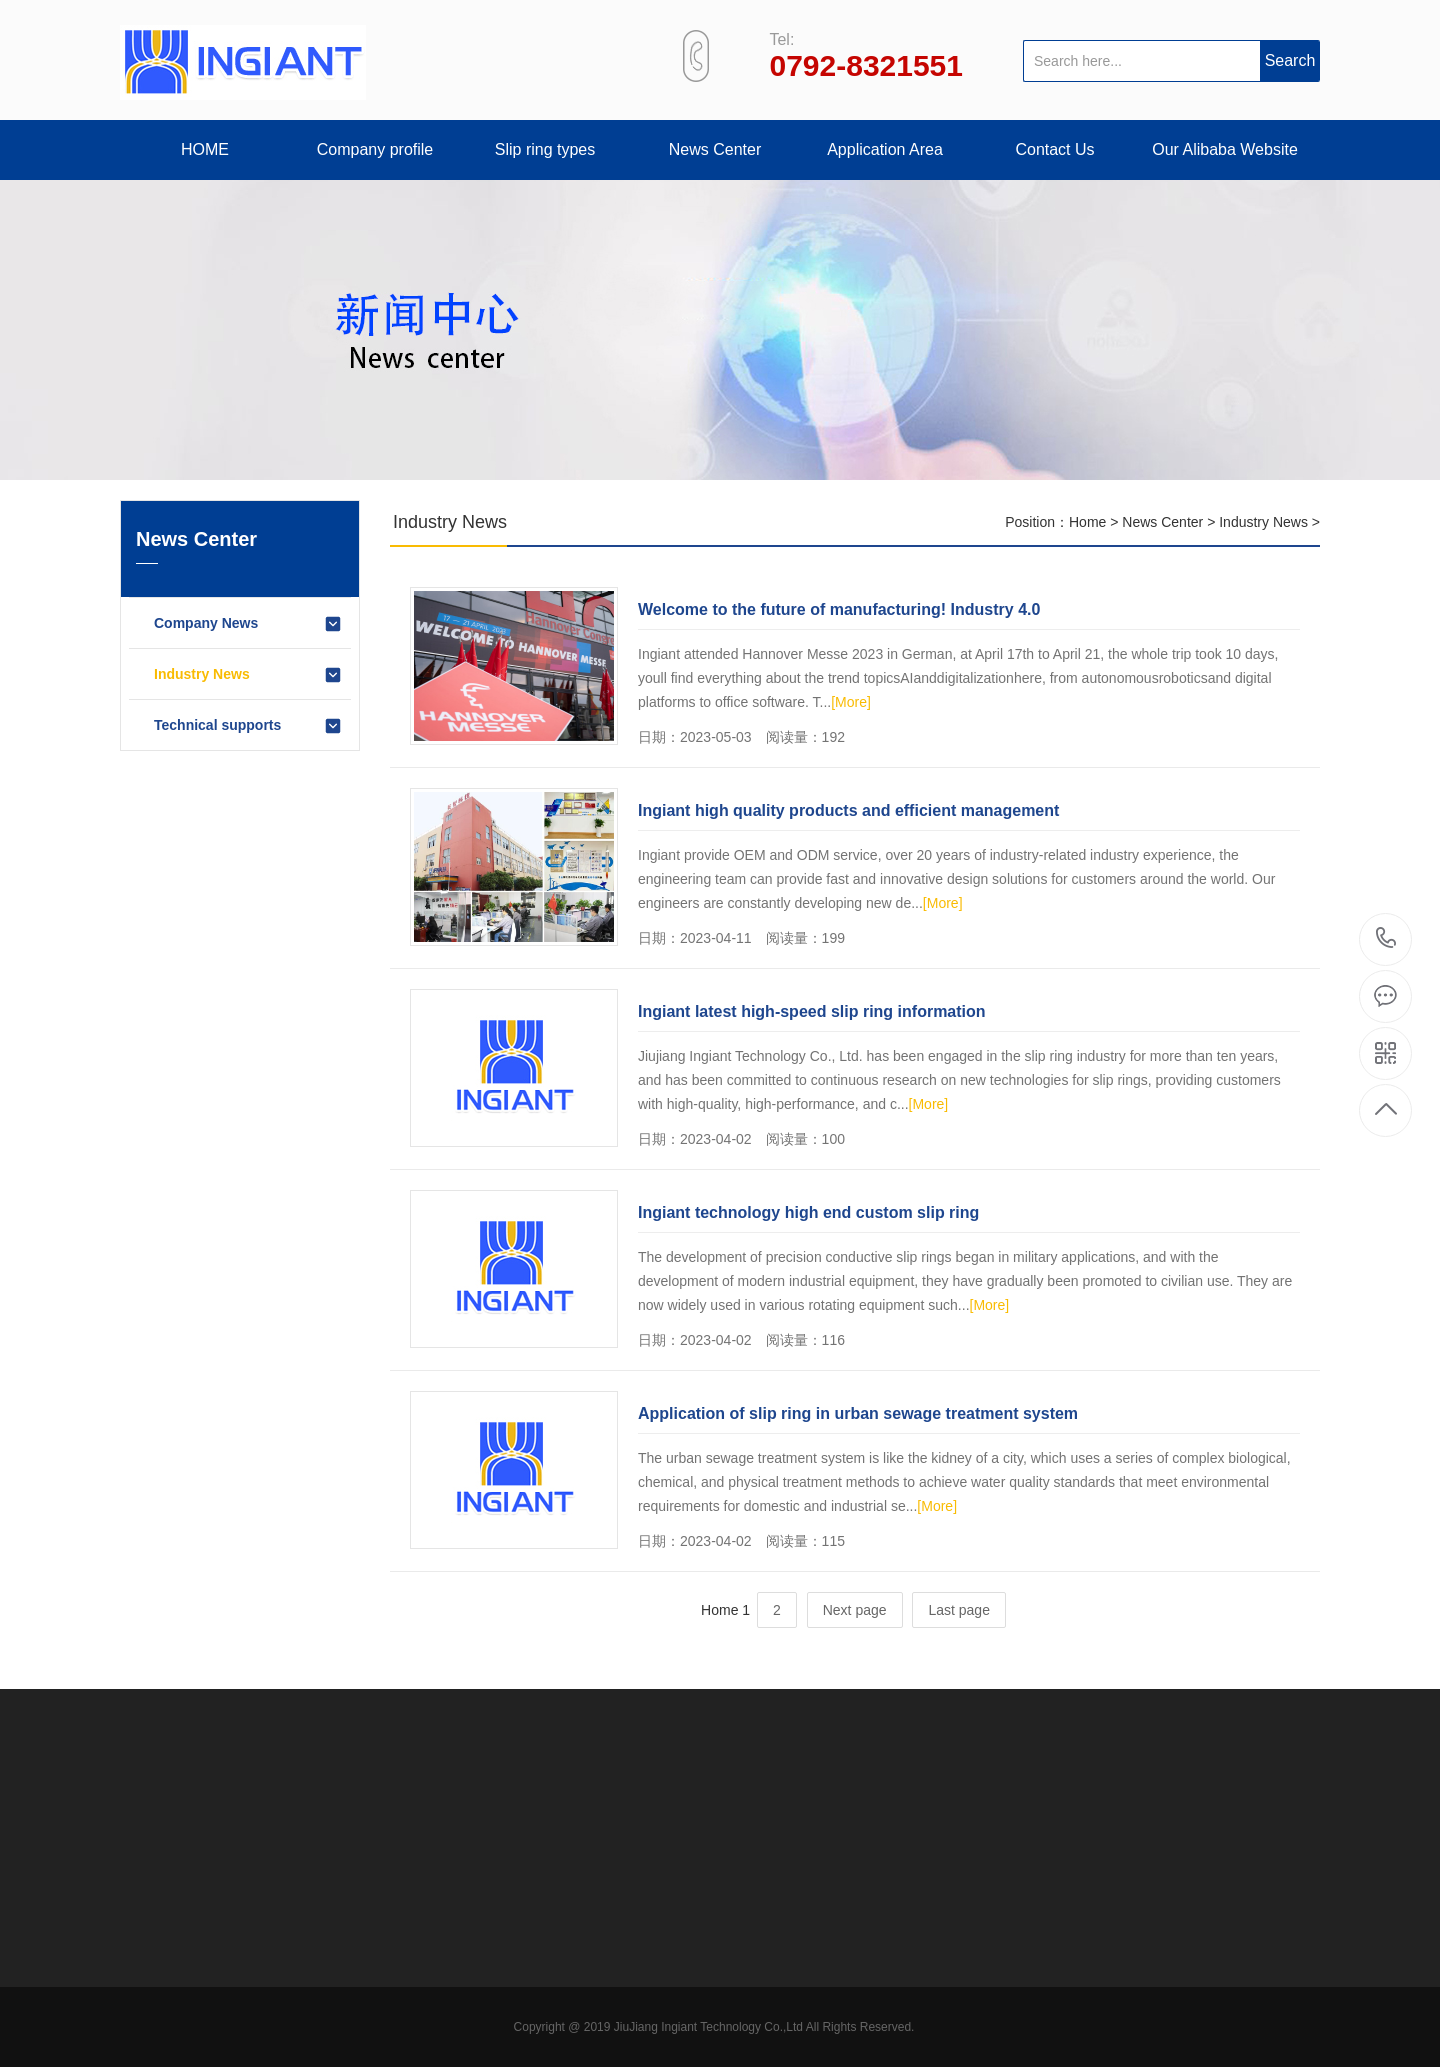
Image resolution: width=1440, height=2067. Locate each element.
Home (1087, 522)
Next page (855, 1610)
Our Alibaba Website (1225, 149)
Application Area (885, 149)
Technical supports (248, 726)
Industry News (248, 675)
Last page (959, 1610)
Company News (248, 624)
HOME (205, 149)
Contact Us (1054, 149)
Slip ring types (545, 149)
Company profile (375, 149)
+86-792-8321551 (1386, 939)
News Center (715, 149)
